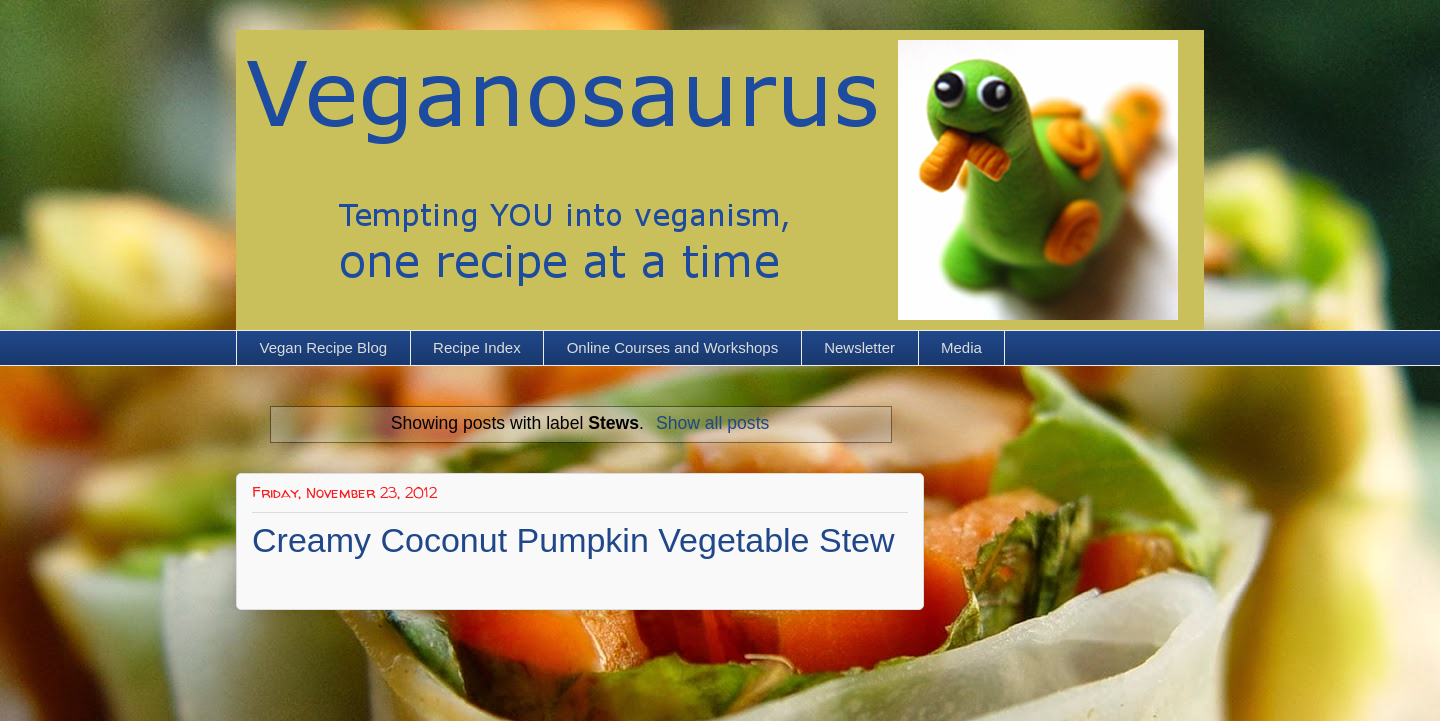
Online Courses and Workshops (673, 347)
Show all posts (712, 423)
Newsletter (859, 347)
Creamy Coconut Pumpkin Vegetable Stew (573, 540)
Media (961, 347)
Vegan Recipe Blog (324, 347)
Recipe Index (477, 347)
